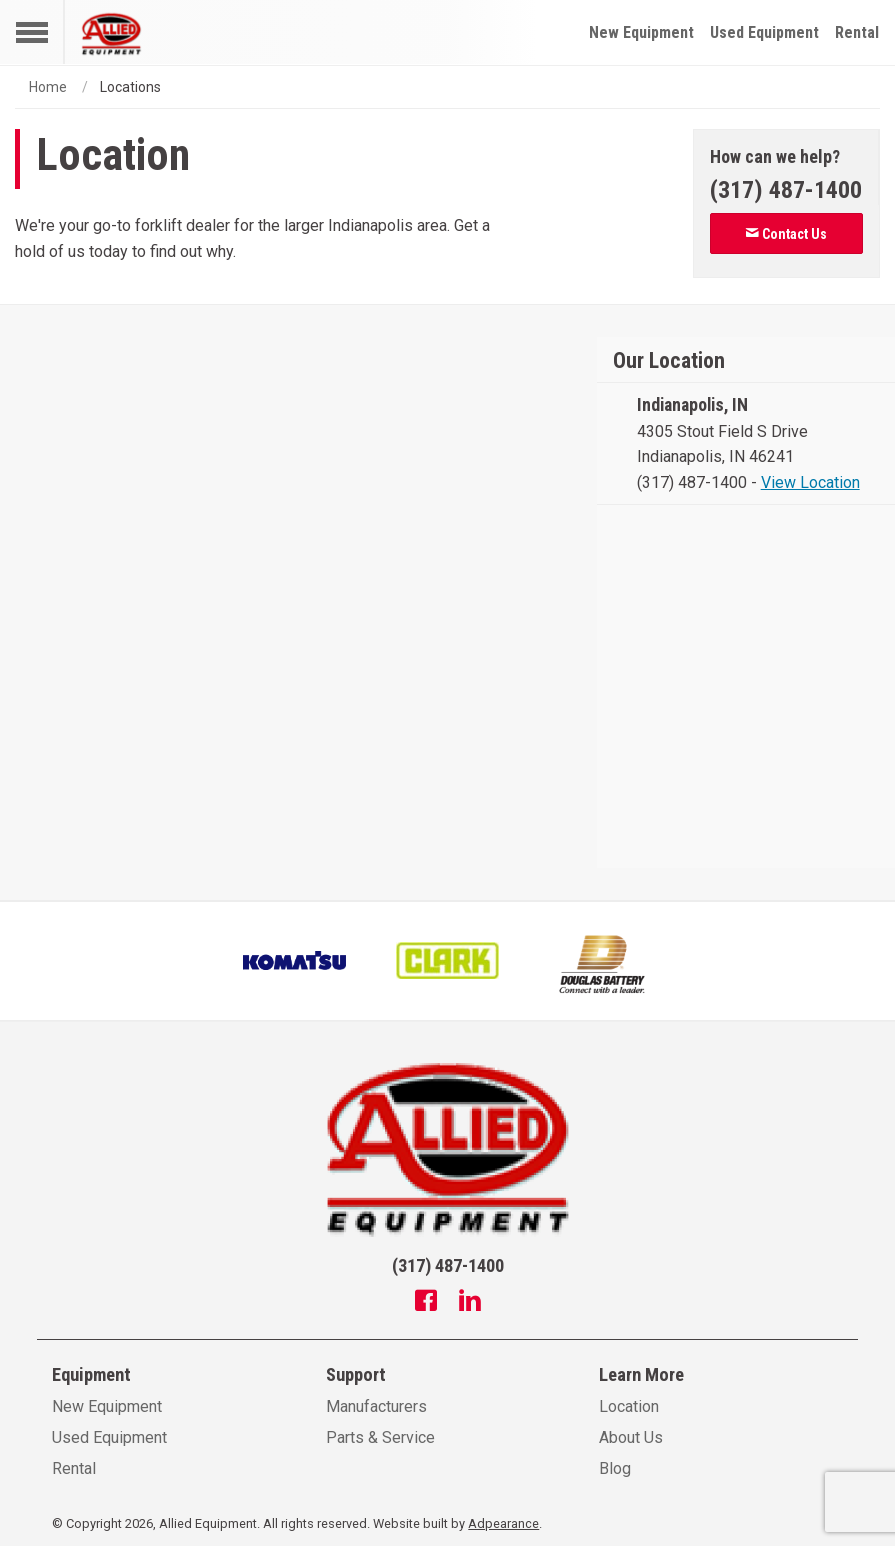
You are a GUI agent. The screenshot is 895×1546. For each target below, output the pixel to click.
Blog (615, 1468)
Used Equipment (764, 32)
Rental (857, 32)
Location (629, 1406)
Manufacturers (376, 1406)
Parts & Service (380, 1437)
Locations (130, 87)
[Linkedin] (470, 1303)
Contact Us (786, 234)
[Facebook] (426, 1303)
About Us (631, 1437)
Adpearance (503, 1523)
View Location (810, 482)
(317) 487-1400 (692, 482)
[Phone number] (786, 190)
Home (48, 87)
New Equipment (641, 32)
